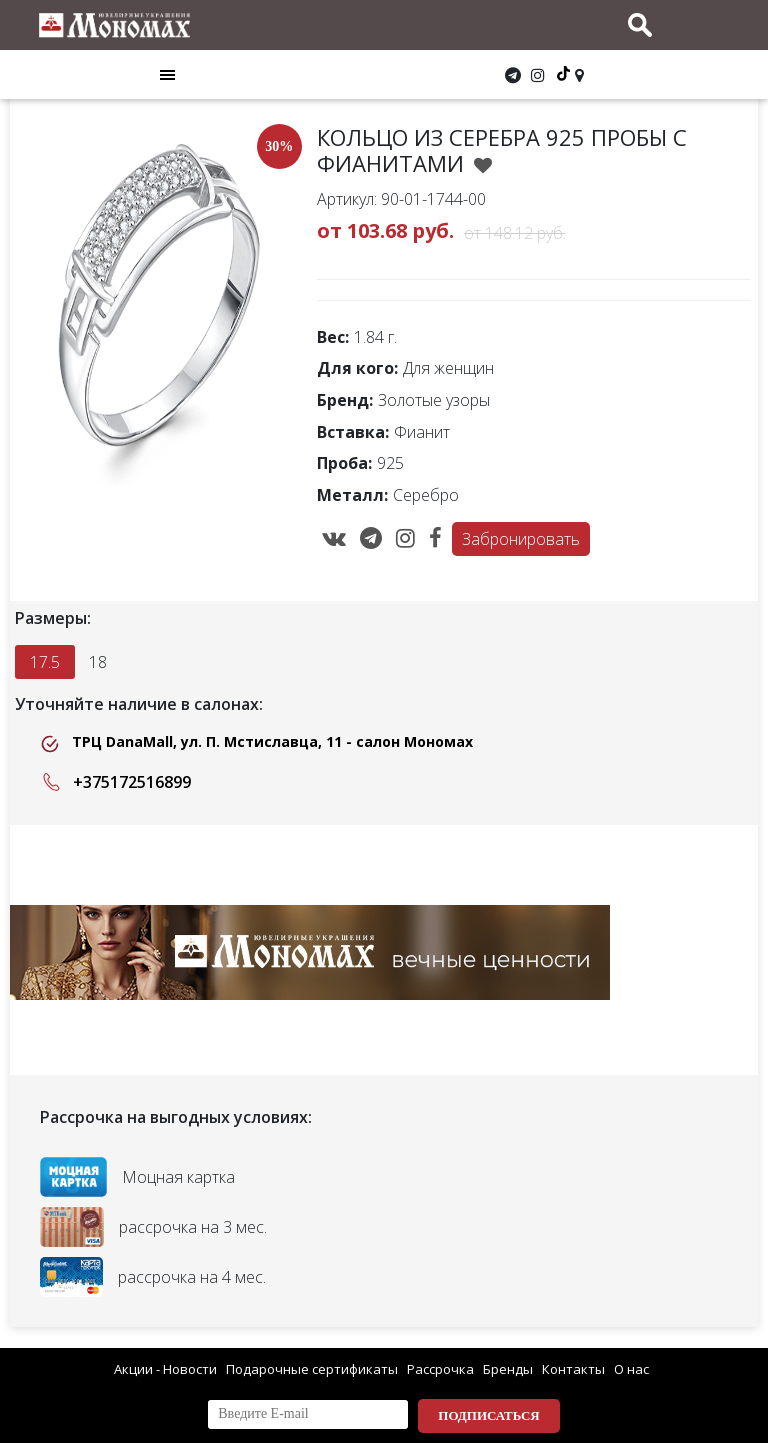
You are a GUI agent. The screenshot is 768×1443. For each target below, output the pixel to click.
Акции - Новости (165, 1369)
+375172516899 (113, 782)
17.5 (45, 662)
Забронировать (521, 539)
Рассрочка (440, 1369)
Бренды (508, 1369)
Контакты (573, 1369)
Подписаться (488, 1415)
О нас (631, 1369)
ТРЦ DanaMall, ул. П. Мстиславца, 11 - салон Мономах (256, 742)
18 (98, 662)
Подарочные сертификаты (312, 1369)
